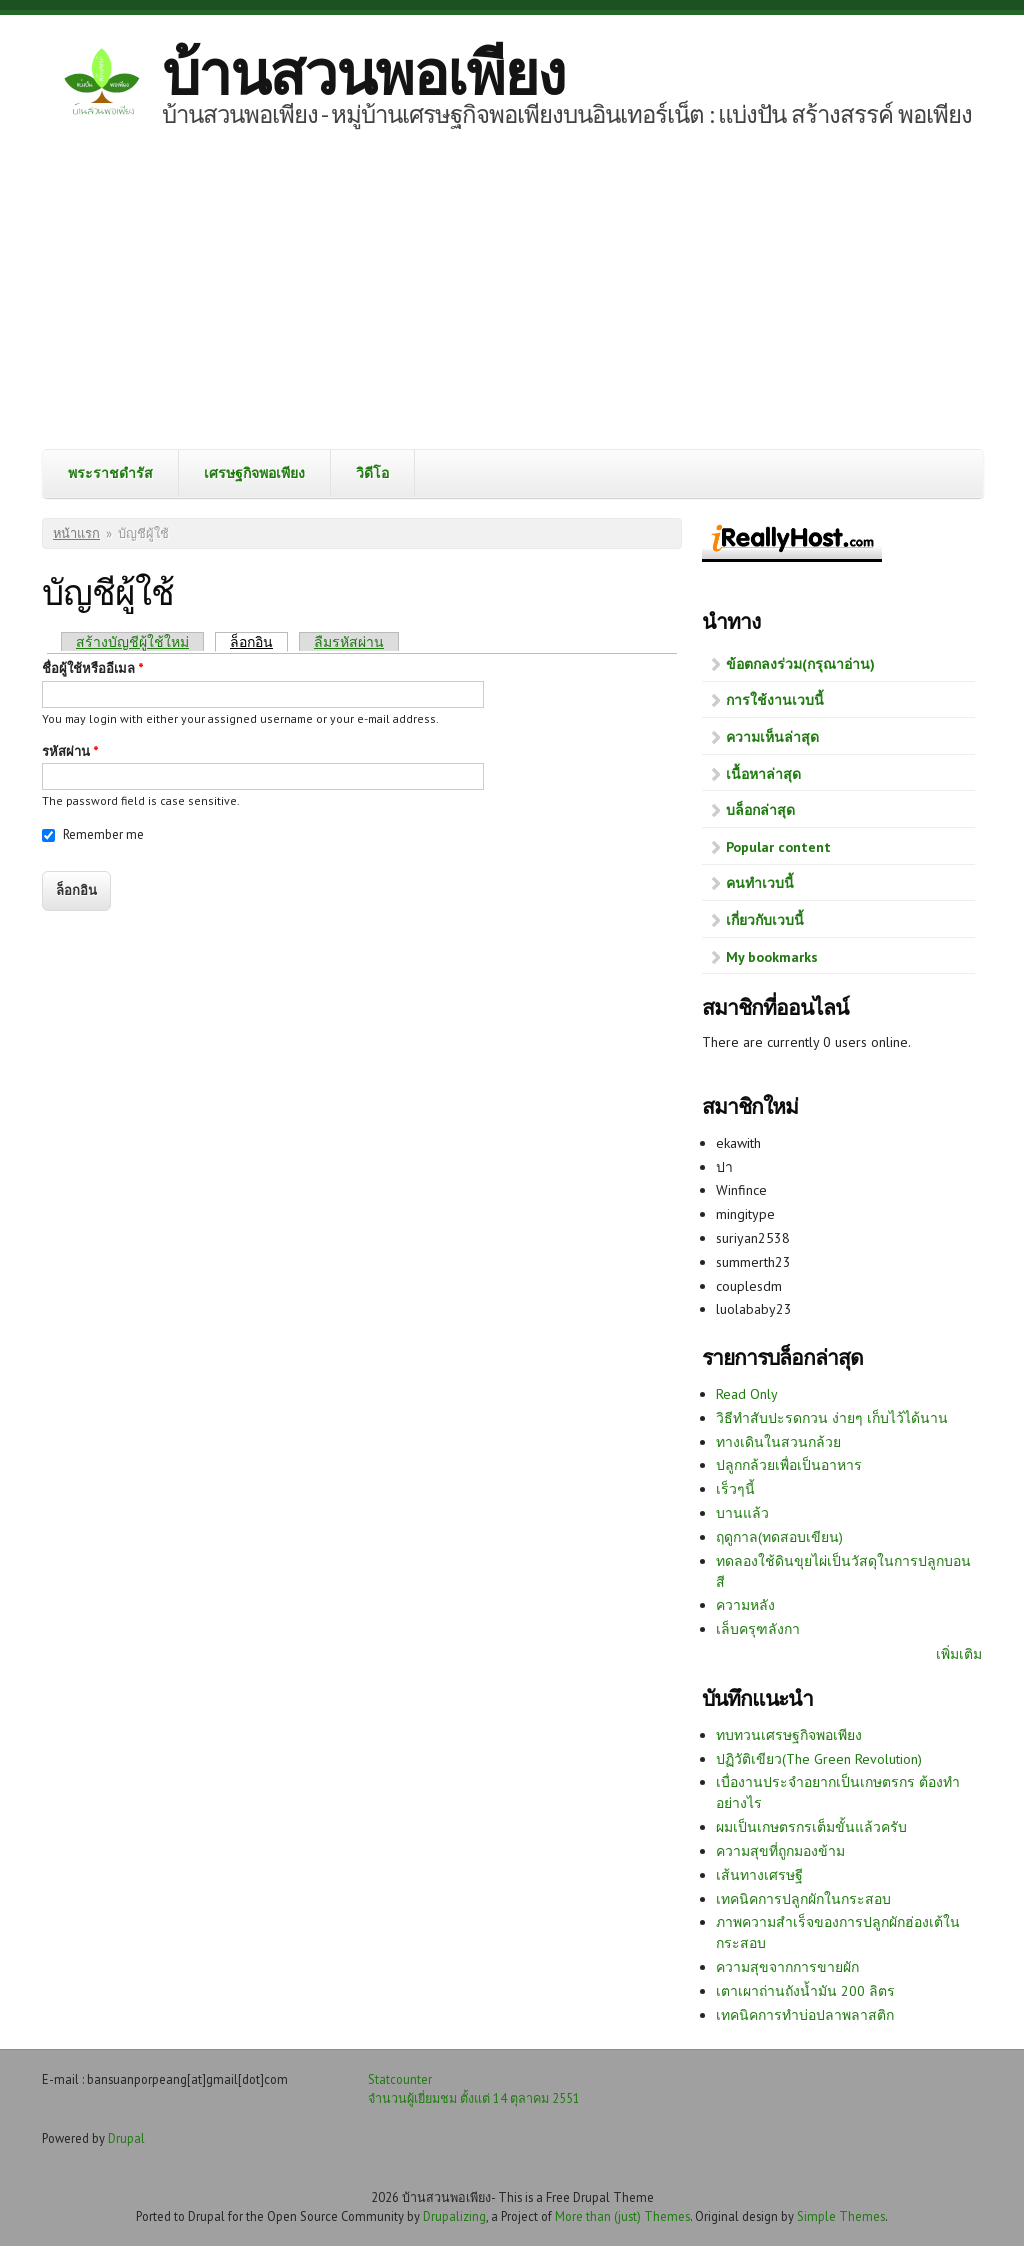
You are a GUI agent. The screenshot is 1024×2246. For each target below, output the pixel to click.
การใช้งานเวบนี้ (775, 700)
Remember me (103, 834)
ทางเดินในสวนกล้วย (778, 1442)
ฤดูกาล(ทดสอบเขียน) (779, 1537)
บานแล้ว (742, 1513)
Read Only (747, 1394)
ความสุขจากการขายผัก (787, 1967)
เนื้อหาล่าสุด (763, 774)
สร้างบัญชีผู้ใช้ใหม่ (132, 642)
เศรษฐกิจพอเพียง (254, 473)
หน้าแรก (76, 533)
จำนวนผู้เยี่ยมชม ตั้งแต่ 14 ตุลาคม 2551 (474, 2098)
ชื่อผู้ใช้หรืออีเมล (93, 668)
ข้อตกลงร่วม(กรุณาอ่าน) (800, 664)
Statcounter (400, 2079)
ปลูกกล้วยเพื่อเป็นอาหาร (789, 1465)
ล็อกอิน (259, 641)
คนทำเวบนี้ (760, 883)
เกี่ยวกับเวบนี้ (765, 920)
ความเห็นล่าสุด (772, 737)
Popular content (778, 847)
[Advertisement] (512, 299)
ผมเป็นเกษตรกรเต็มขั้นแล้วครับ (811, 1827)
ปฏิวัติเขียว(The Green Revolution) (819, 1759)
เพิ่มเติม (959, 1654)
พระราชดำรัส (110, 473)
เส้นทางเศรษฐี (759, 1875)
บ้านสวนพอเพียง (363, 73)
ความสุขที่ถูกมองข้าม (780, 1851)
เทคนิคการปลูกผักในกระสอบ (803, 1899)
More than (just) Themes (622, 2216)
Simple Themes (841, 2216)
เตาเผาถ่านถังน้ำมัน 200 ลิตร (805, 1991)
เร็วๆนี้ (735, 1489)
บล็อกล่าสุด (760, 810)
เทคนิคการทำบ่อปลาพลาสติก (805, 2015)
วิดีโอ (372, 473)
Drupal (126, 2138)
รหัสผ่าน (70, 751)
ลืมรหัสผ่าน (349, 642)
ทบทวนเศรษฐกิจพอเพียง (789, 1735)
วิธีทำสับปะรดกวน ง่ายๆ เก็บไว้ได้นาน (832, 1418)
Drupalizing (454, 2216)
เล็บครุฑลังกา (758, 1629)
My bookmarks (772, 957)
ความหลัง (745, 1605)
